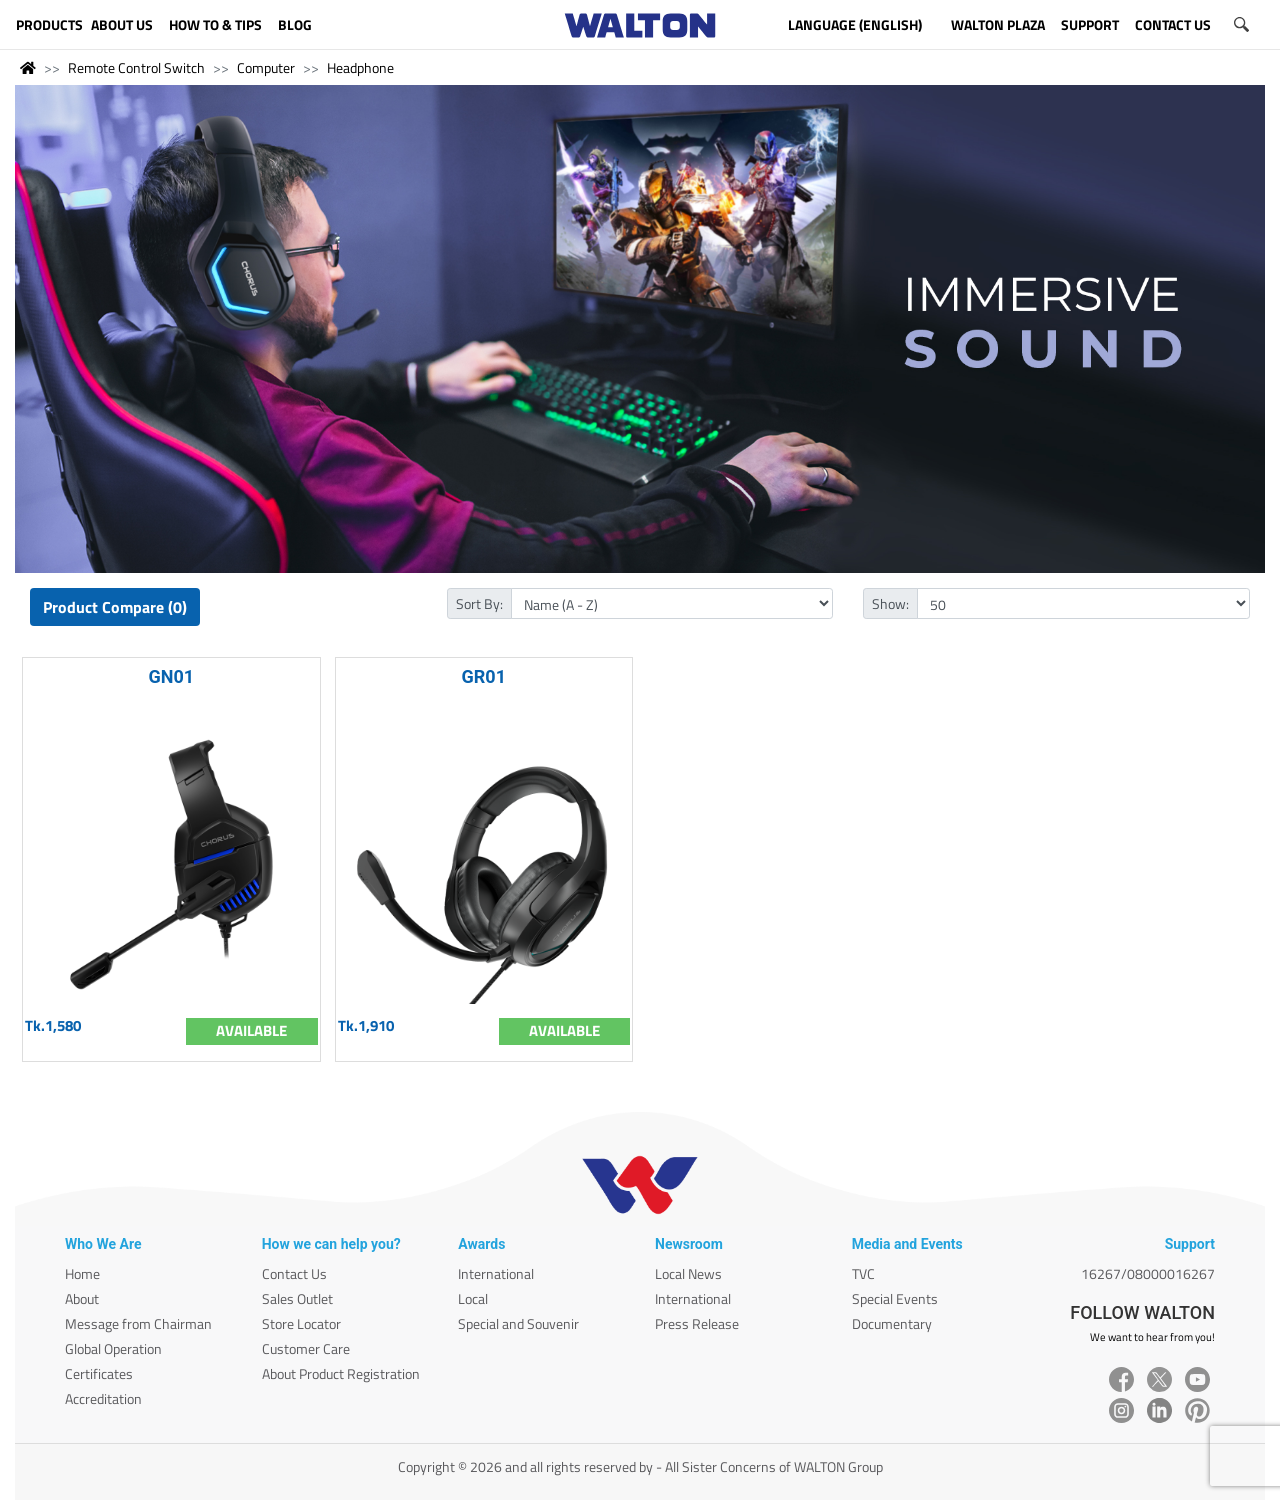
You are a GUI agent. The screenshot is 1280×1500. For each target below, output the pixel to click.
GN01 (171, 676)
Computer (266, 67)
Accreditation (103, 1398)
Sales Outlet (297, 1298)
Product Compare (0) (115, 607)
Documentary (892, 1323)
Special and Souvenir (518, 1323)
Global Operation (113, 1348)
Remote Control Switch (136, 67)
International (496, 1273)
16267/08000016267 (1148, 1273)
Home (82, 1273)
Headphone (360, 67)
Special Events (895, 1298)
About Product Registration (341, 1373)
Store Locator (301, 1323)
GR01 (484, 676)
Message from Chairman (138, 1323)
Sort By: (479, 603)
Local (473, 1298)
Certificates (99, 1373)
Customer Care (306, 1348)
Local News (688, 1273)
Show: (890, 603)
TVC (863, 1273)
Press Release (697, 1323)
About (82, 1298)
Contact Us (294, 1273)
